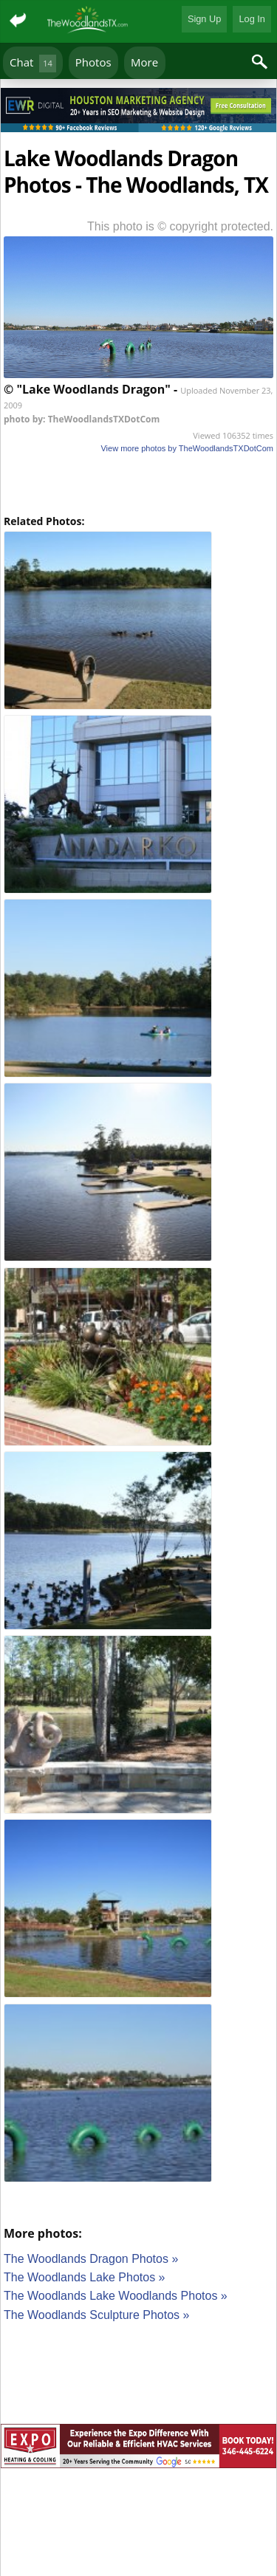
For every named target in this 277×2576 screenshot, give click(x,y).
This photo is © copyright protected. (180, 226)
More (144, 62)
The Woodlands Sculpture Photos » (96, 2315)
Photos (93, 62)
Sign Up (205, 18)
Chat (33, 63)
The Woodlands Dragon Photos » (91, 2259)
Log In (252, 18)
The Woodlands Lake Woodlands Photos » (116, 2295)
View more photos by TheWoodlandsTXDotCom (186, 448)
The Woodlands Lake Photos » (84, 2277)
